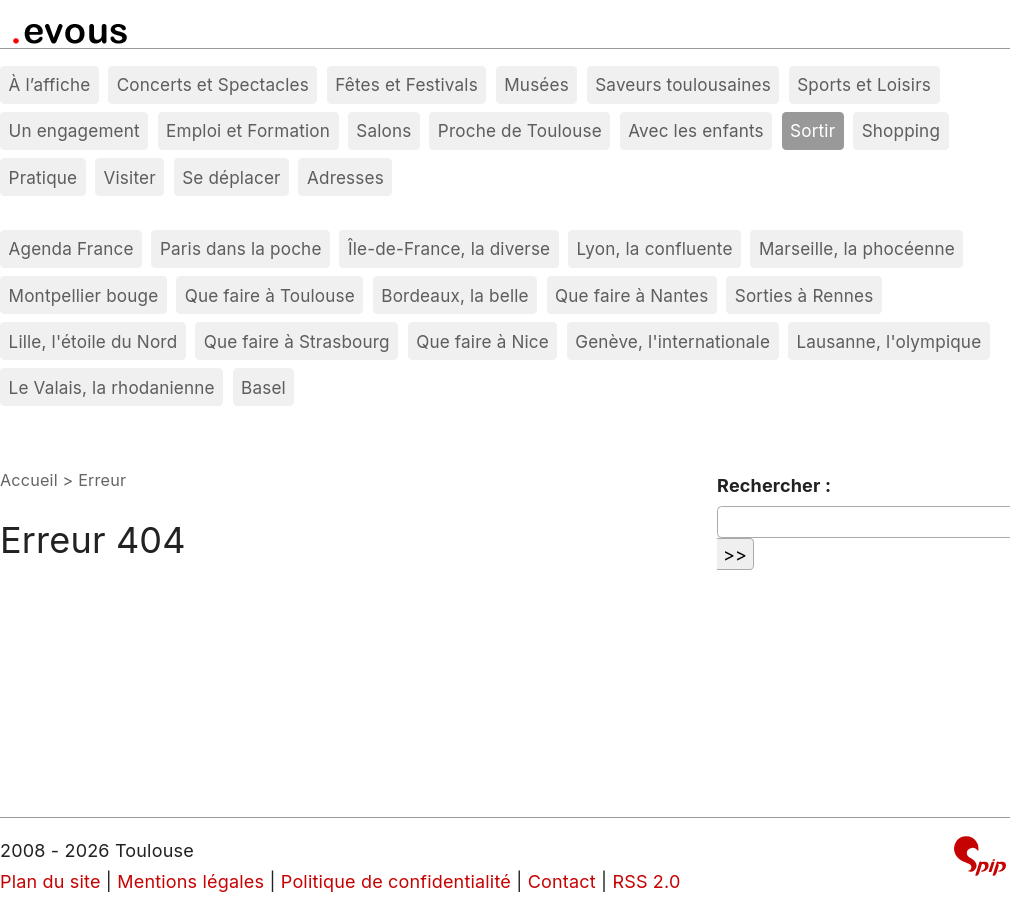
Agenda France (71, 248)
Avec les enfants (696, 130)
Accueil (29, 480)
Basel (263, 387)
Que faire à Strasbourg (297, 341)
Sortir (812, 130)
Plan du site (50, 881)
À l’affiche (50, 84)
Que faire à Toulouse (270, 295)
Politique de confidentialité (396, 881)
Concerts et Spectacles (213, 84)
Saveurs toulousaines (683, 84)
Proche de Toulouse (520, 130)
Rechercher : (774, 485)
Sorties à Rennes (804, 295)
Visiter (130, 177)
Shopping (901, 130)
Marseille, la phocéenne (857, 248)
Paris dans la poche (241, 248)
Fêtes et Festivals (406, 84)
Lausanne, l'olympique (888, 341)
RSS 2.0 (646, 881)
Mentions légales (190, 881)
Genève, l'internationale (672, 341)
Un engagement (74, 130)
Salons (383, 130)
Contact (562, 881)
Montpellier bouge (84, 295)
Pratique (43, 177)
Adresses (345, 177)
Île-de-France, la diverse (449, 248)
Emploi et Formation (248, 130)
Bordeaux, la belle (454, 295)
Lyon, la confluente (655, 248)
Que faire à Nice (482, 341)
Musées (536, 84)
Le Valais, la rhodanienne (112, 387)
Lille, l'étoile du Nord (93, 341)
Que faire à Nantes (631, 295)
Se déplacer (231, 177)
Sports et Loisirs (864, 84)
